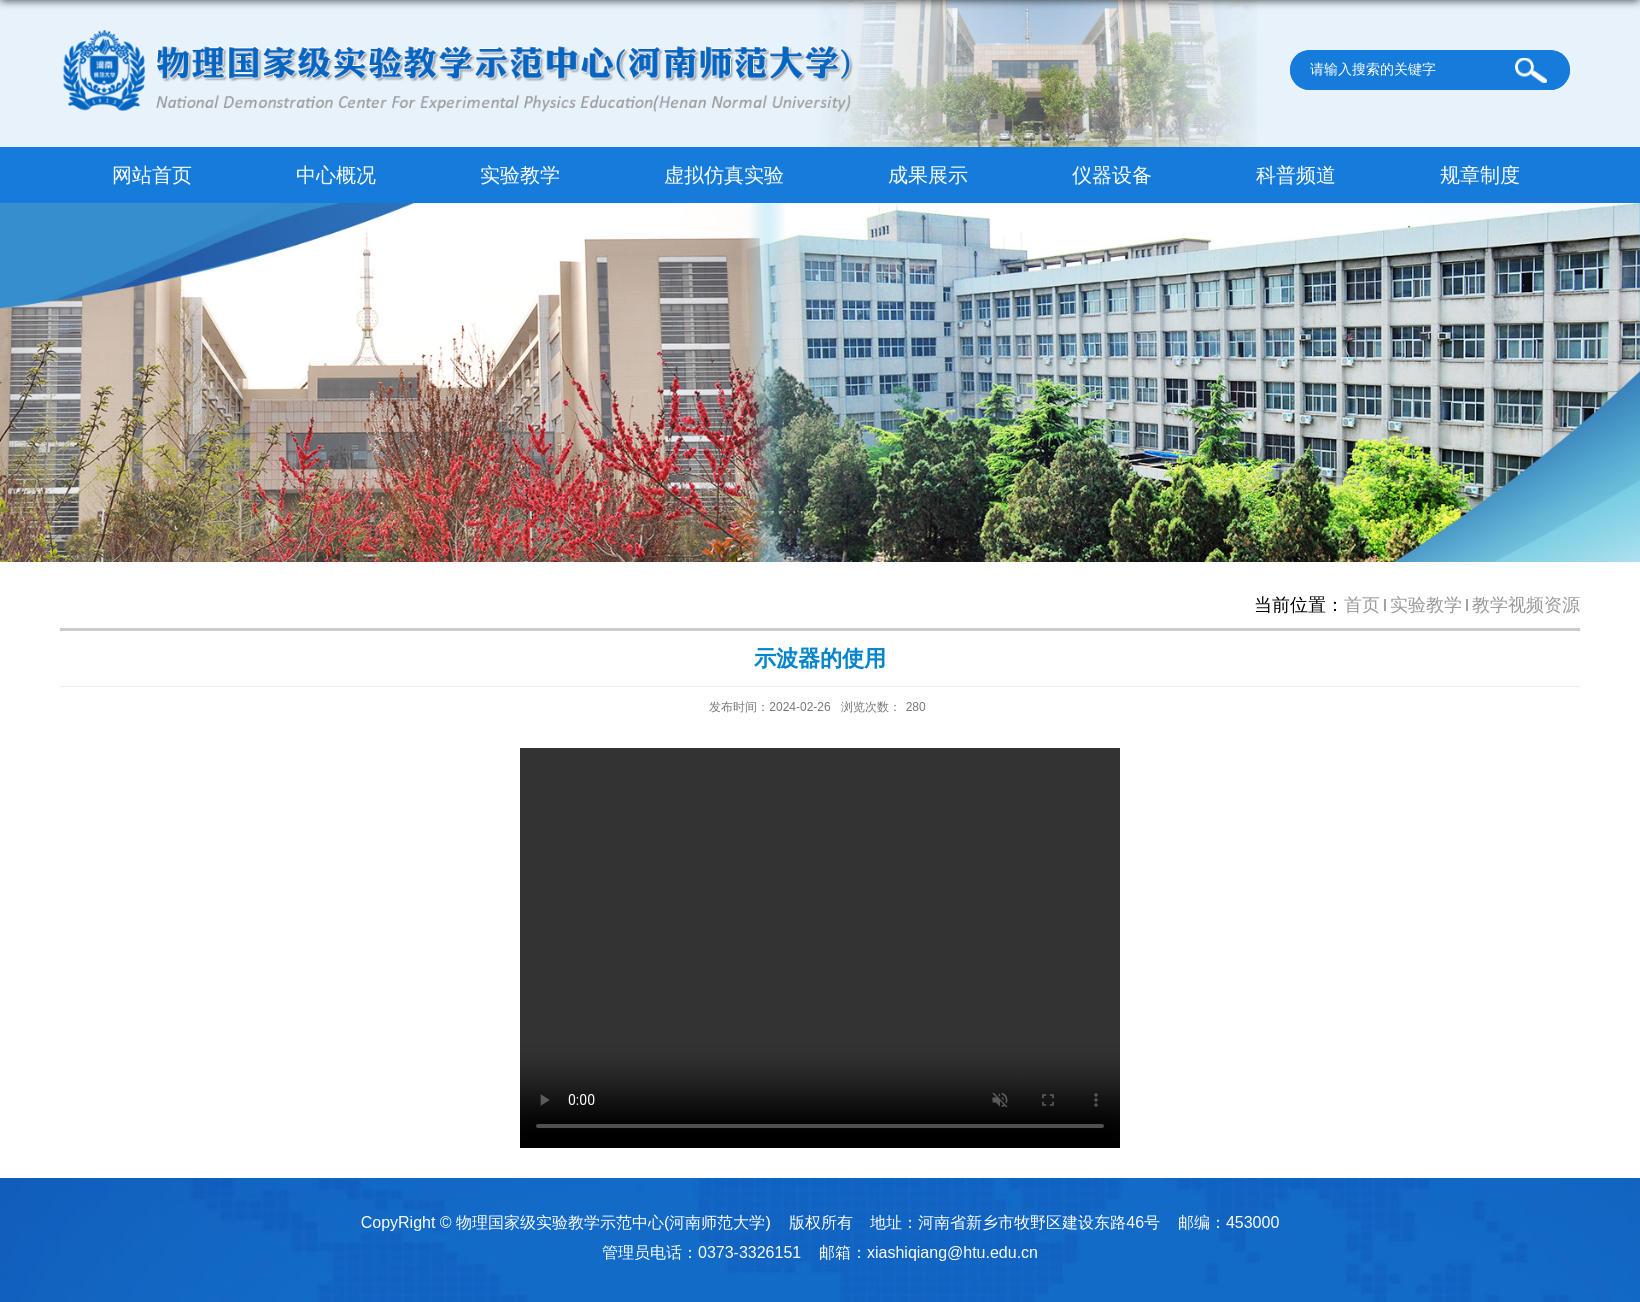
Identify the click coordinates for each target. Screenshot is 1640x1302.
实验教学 (520, 175)
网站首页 (152, 175)
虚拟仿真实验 (724, 175)
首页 (1362, 605)
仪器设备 (1112, 175)
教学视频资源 (1526, 605)
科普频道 (1296, 175)
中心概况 (336, 175)
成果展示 (928, 175)
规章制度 (1480, 175)
